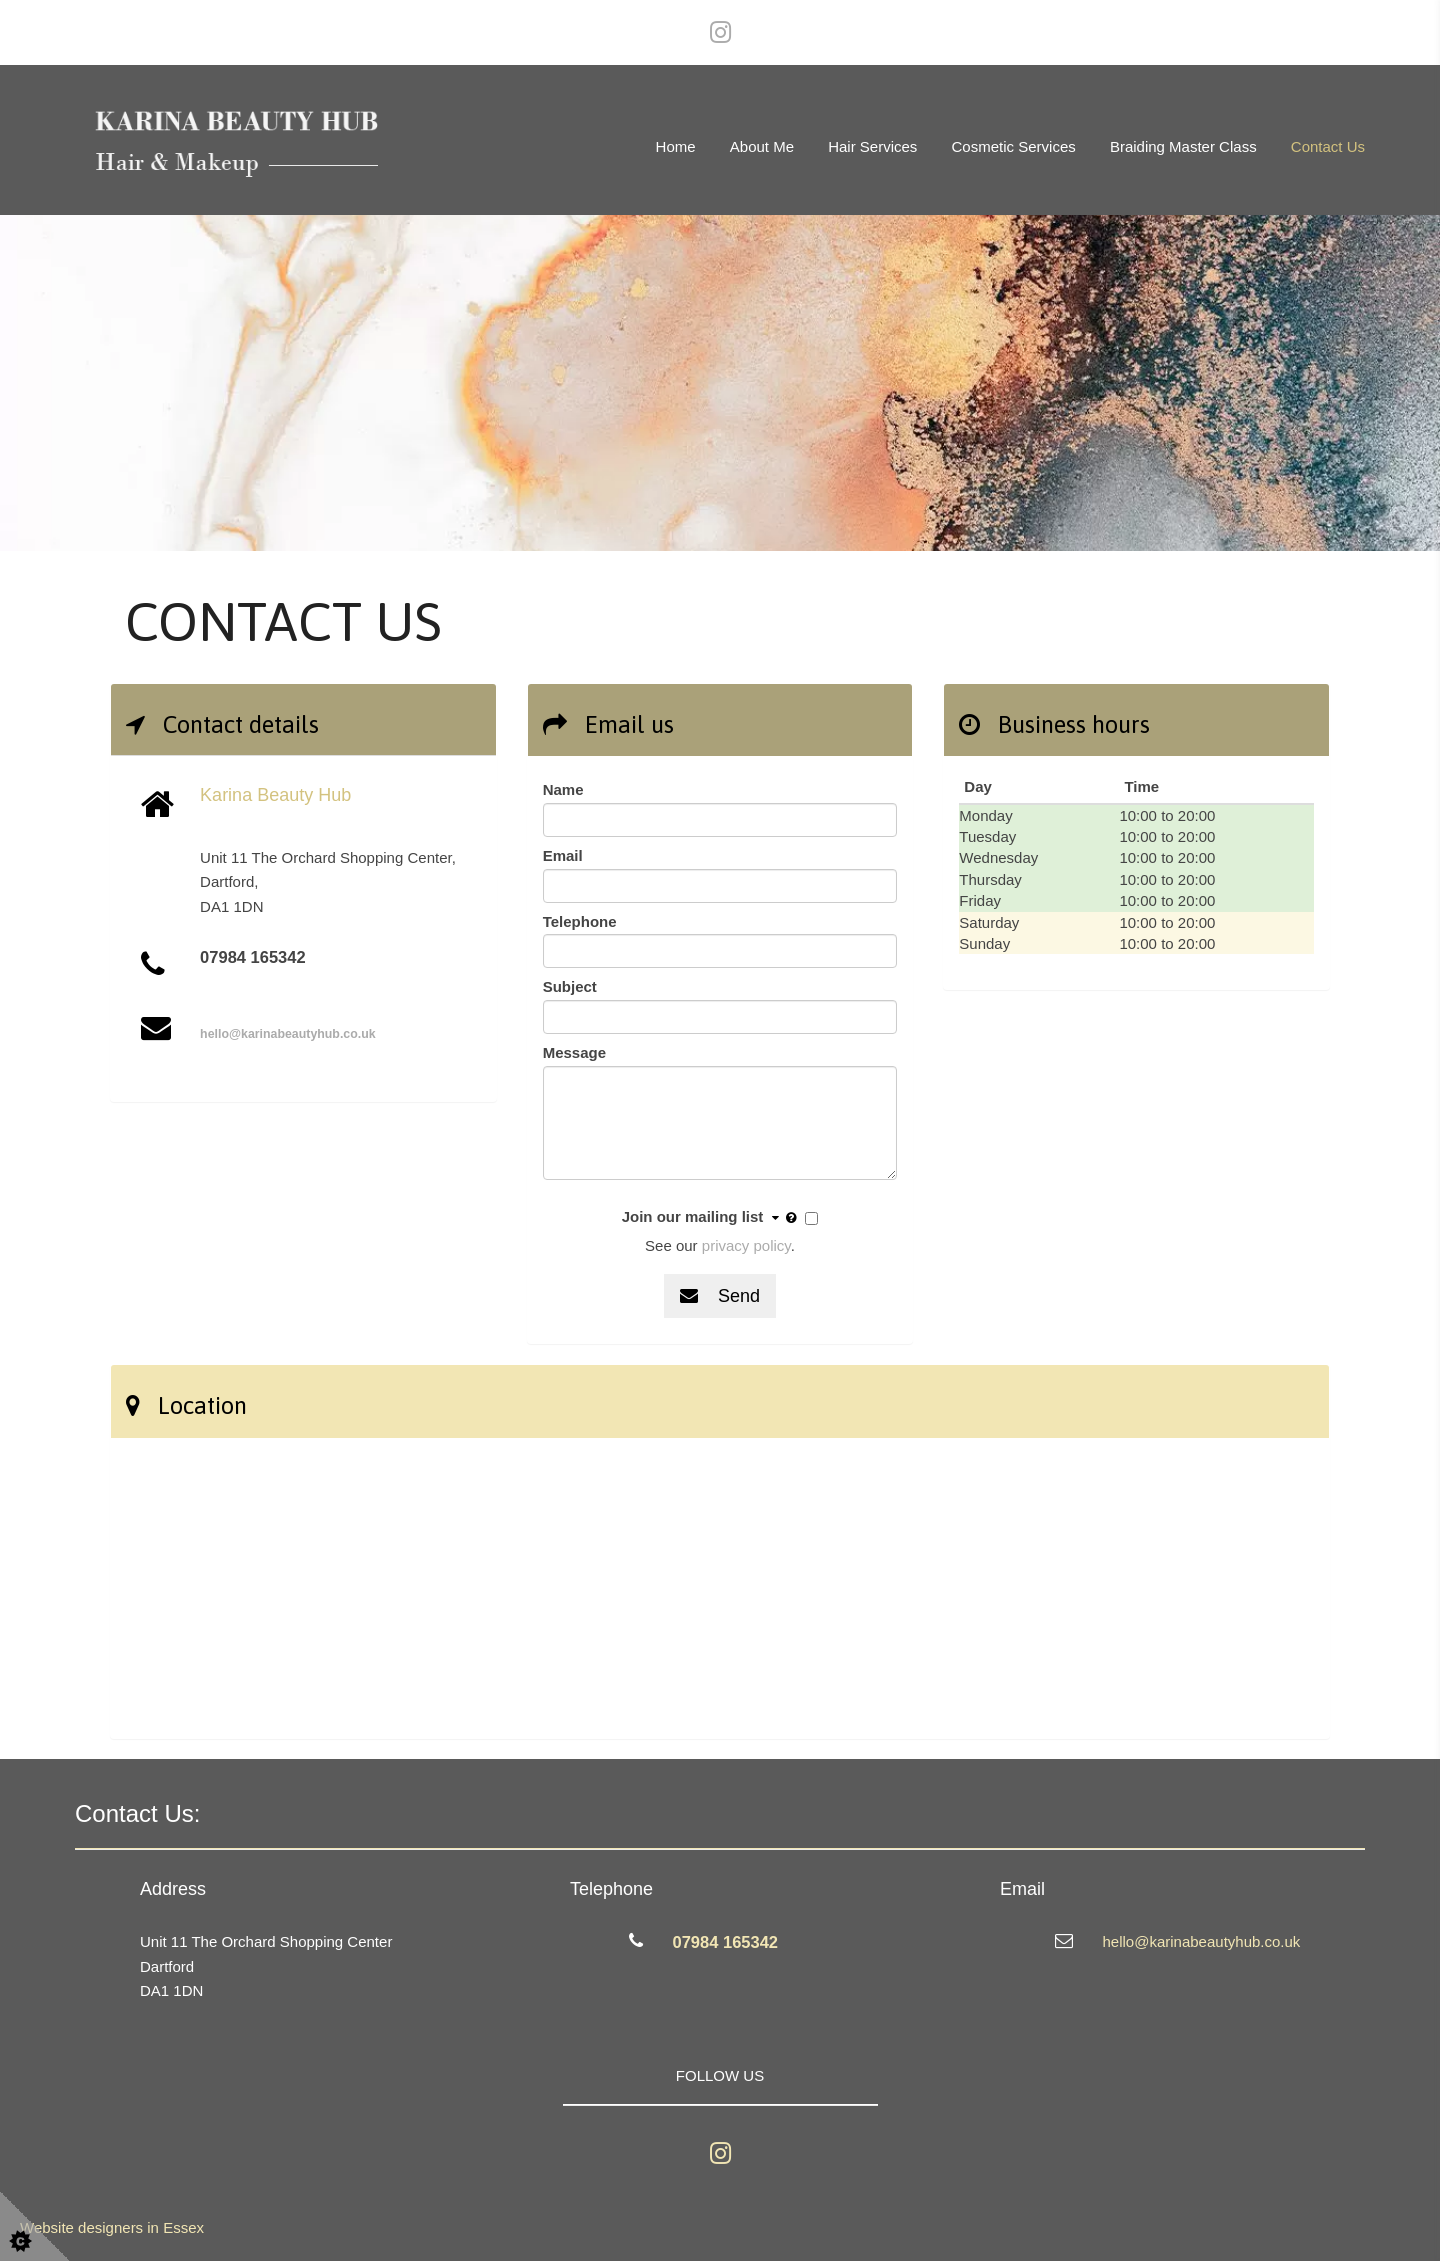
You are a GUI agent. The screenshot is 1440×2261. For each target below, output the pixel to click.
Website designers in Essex (112, 2227)
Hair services (872, 146)
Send (720, 1296)
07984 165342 (726, 1942)
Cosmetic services (1014, 146)
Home (676, 146)
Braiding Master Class (1183, 146)
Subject (570, 986)
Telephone (580, 921)
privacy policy (746, 1245)
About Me (762, 146)
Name (563, 789)
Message (574, 1052)
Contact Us (1328, 146)
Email (563, 855)
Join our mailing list (712, 1218)
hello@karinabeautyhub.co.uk (288, 1034)
